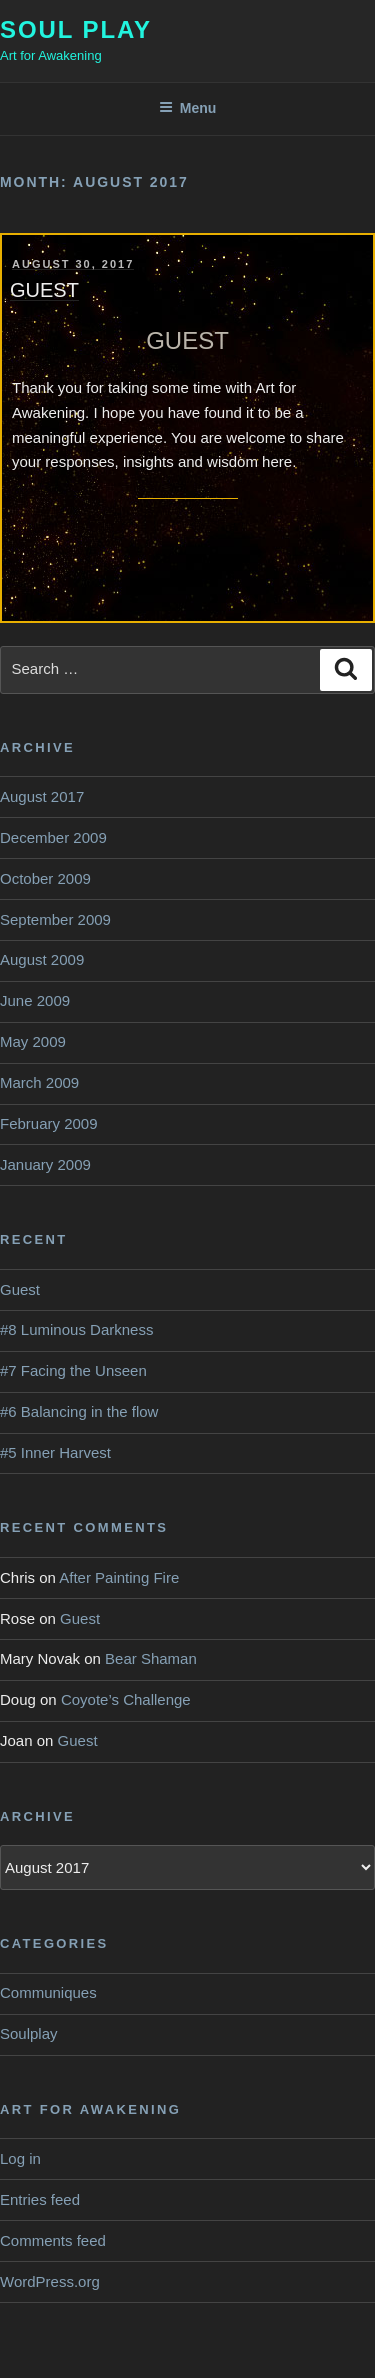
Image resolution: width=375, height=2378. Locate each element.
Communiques (48, 1992)
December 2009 (53, 837)
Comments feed (53, 2240)
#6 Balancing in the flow (79, 1411)
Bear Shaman (151, 1658)
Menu (188, 108)
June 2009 (35, 1000)
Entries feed (40, 2199)
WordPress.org (50, 2281)
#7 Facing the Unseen (73, 1370)
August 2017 (42, 796)
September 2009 (55, 919)
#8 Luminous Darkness (76, 1329)
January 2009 (45, 1164)
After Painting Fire (119, 1577)
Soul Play (76, 29)
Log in (20, 2158)
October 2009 (45, 878)
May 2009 (33, 1041)
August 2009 (42, 959)
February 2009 (49, 1123)
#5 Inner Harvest (55, 1452)
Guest (44, 290)
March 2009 (39, 1082)
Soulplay (29, 2033)
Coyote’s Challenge (126, 1699)
